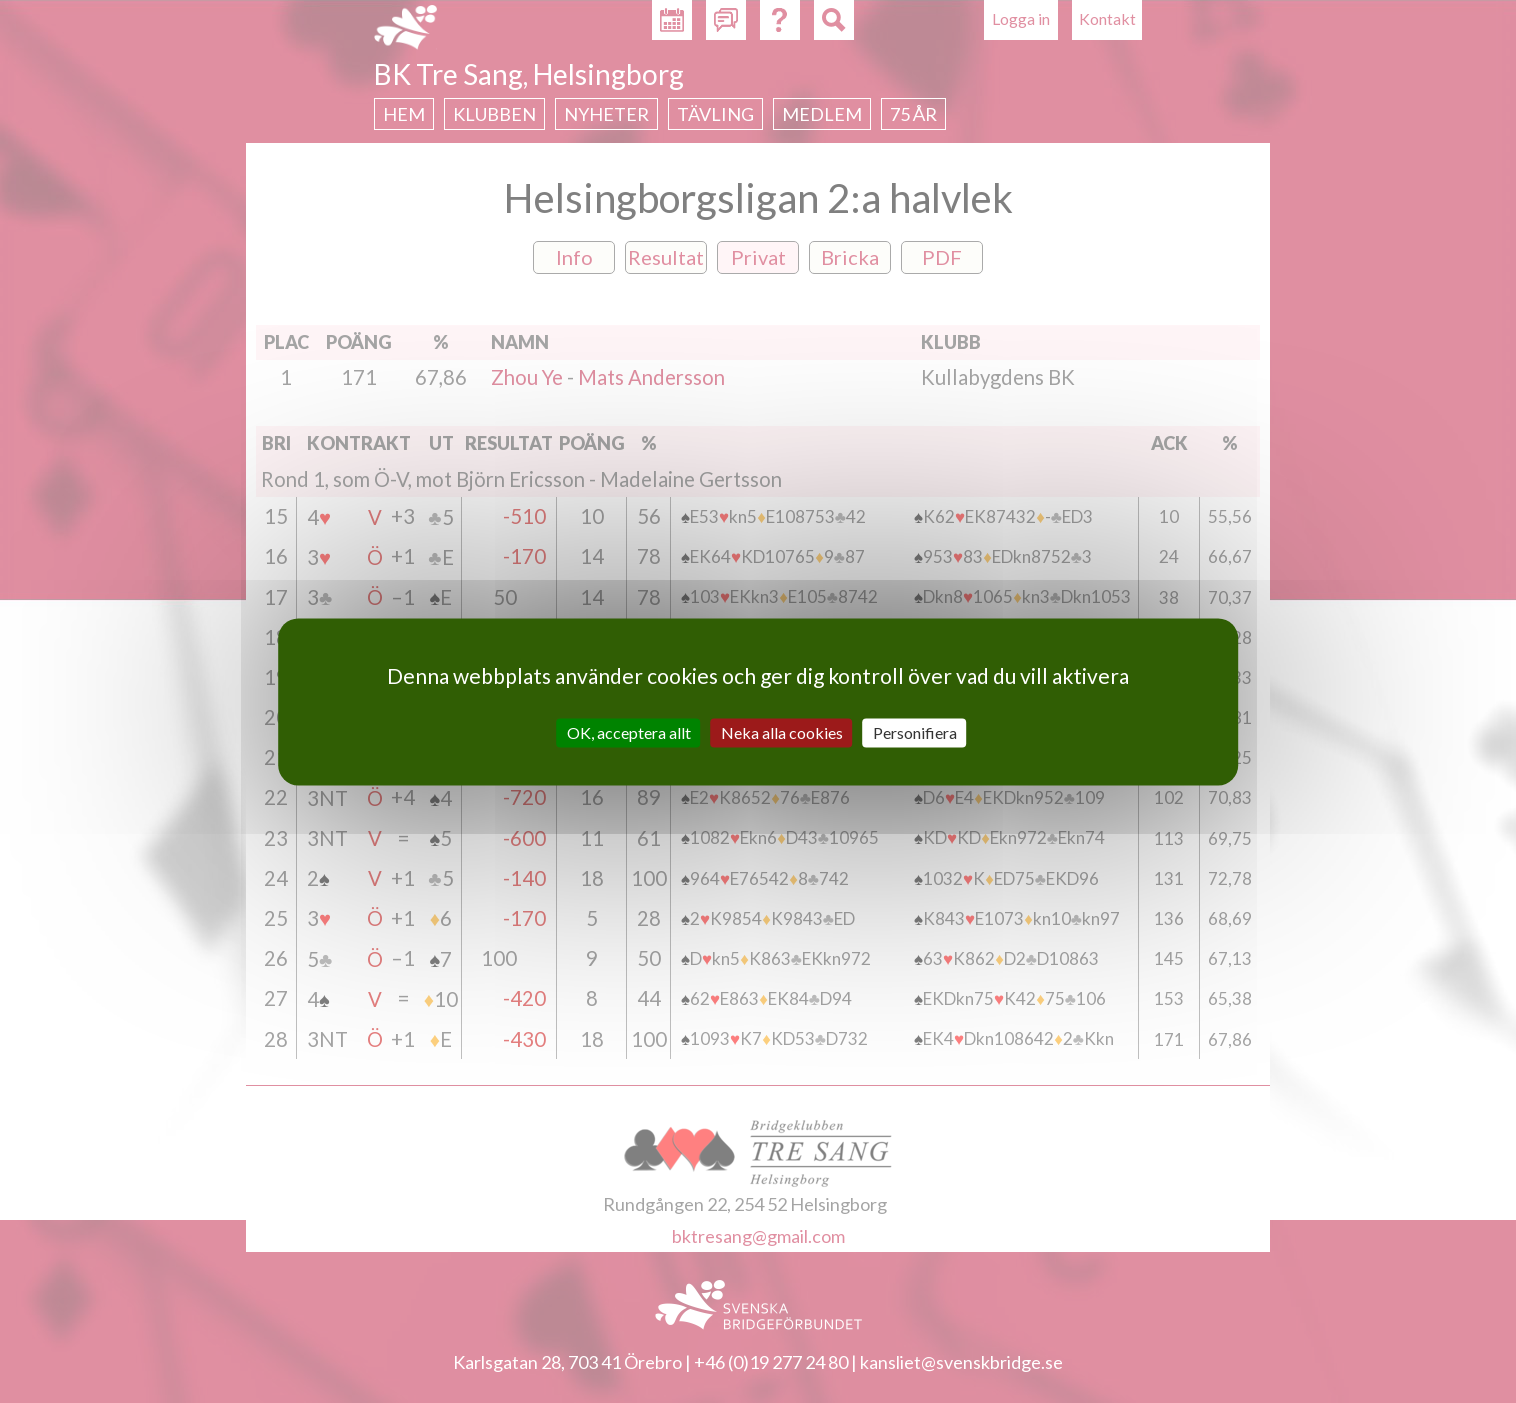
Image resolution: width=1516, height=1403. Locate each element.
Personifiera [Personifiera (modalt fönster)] (915, 732)
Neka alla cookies (782, 732)
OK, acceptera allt (629, 732)
